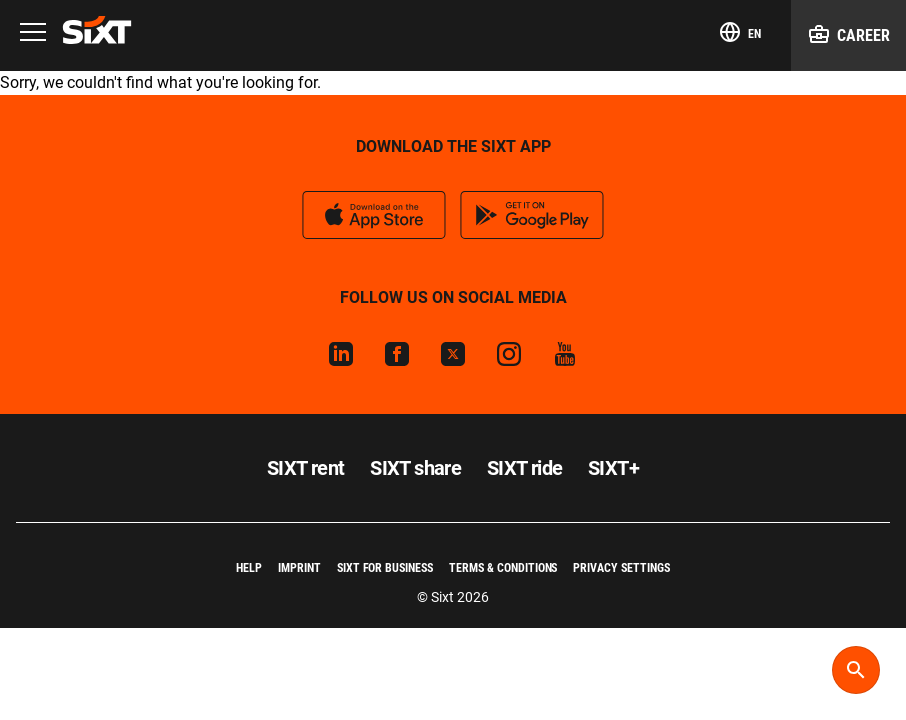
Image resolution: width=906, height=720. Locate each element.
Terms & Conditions (503, 568)
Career (848, 34)
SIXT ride (525, 468)
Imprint (299, 568)
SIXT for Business (385, 568)
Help (249, 568)
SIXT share (415, 468)
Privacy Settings (621, 568)
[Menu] (33, 33)
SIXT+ (613, 468)
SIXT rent (306, 468)
